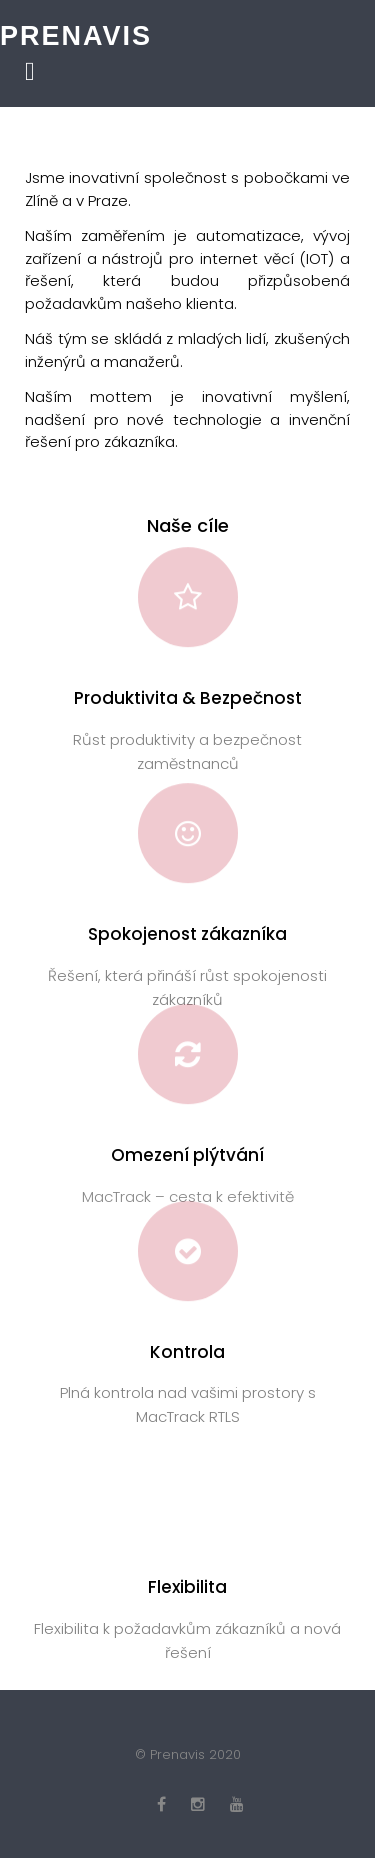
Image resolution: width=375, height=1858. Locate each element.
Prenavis (76, 36)
